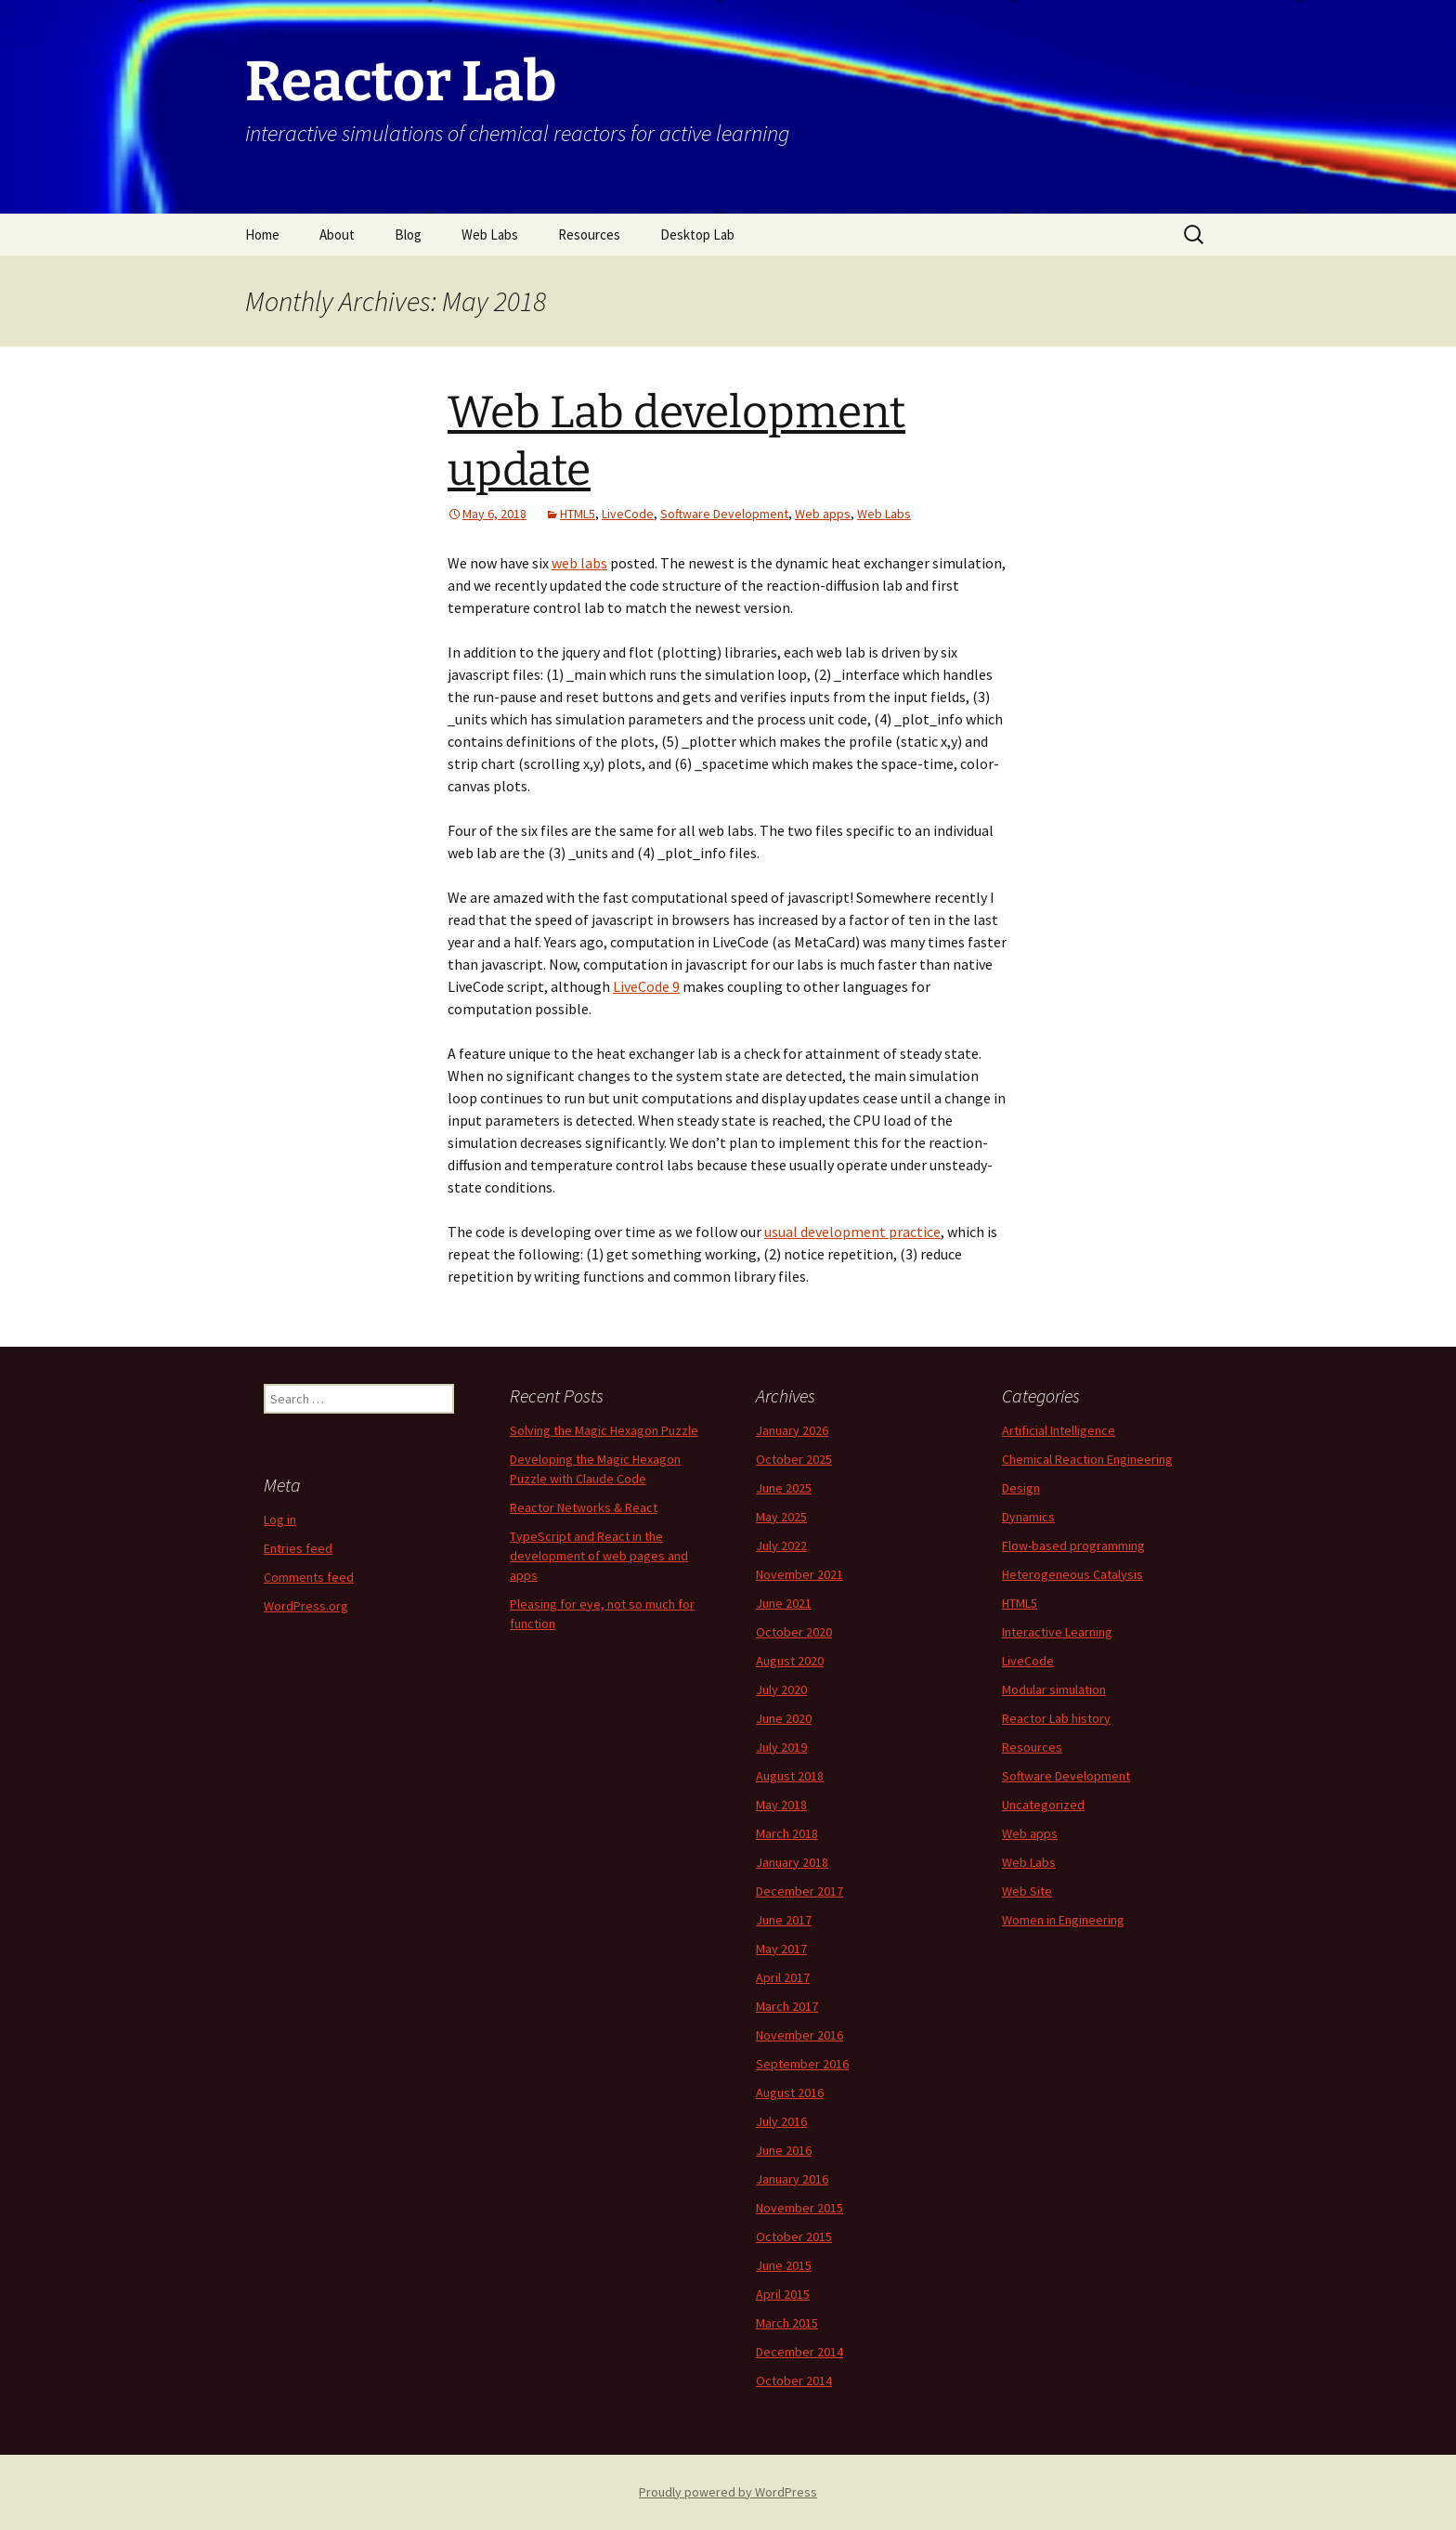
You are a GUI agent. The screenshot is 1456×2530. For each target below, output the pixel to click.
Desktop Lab (697, 234)
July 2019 (781, 1747)
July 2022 (781, 1545)
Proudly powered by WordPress (728, 2492)
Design (1021, 1488)
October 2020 (794, 1632)
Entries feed (298, 1548)
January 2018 (792, 1862)
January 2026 (792, 1430)
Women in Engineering (1063, 1919)
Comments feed (309, 1577)
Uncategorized (1043, 1804)
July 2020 (781, 1689)
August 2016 (790, 2092)
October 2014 (794, 2380)
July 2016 (781, 2121)
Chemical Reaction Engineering (1087, 1459)
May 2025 (781, 1516)
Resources (589, 234)
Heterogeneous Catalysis (1072, 1574)
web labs (579, 563)
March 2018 (787, 1833)
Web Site (1027, 1891)
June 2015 (784, 2265)
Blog (408, 234)
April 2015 (783, 2294)
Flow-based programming (1073, 1545)
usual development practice (852, 1231)
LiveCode (628, 513)
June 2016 (784, 2150)
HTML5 (577, 513)
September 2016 (802, 2063)
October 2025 (794, 1459)
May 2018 (781, 1804)
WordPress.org (306, 1606)
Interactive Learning (1057, 1632)
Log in (280, 1519)
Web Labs (490, 234)
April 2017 (783, 1977)
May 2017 (781, 1948)
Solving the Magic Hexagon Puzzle (604, 1430)
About (337, 234)
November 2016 (799, 2035)
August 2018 (790, 1775)
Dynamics (1028, 1516)
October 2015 (794, 2236)
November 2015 (799, 2207)
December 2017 (799, 1891)
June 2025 (784, 1488)
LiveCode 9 (646, 986)
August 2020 (790, 1660)
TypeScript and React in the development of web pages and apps (599, 1556)
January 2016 (792, 2179)
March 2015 (787, 2323)
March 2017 (787, 2006)
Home (262, 234)
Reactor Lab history (1056, 1718)
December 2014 (799, 2351)
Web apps (823, 513)
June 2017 (784, 1919)
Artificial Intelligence (1058, 1430)
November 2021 (799, 1574)
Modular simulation (1054, 1689)
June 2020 (784, 1718)
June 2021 (784, 1603)
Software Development (724, 513)
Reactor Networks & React (583, 1507)
